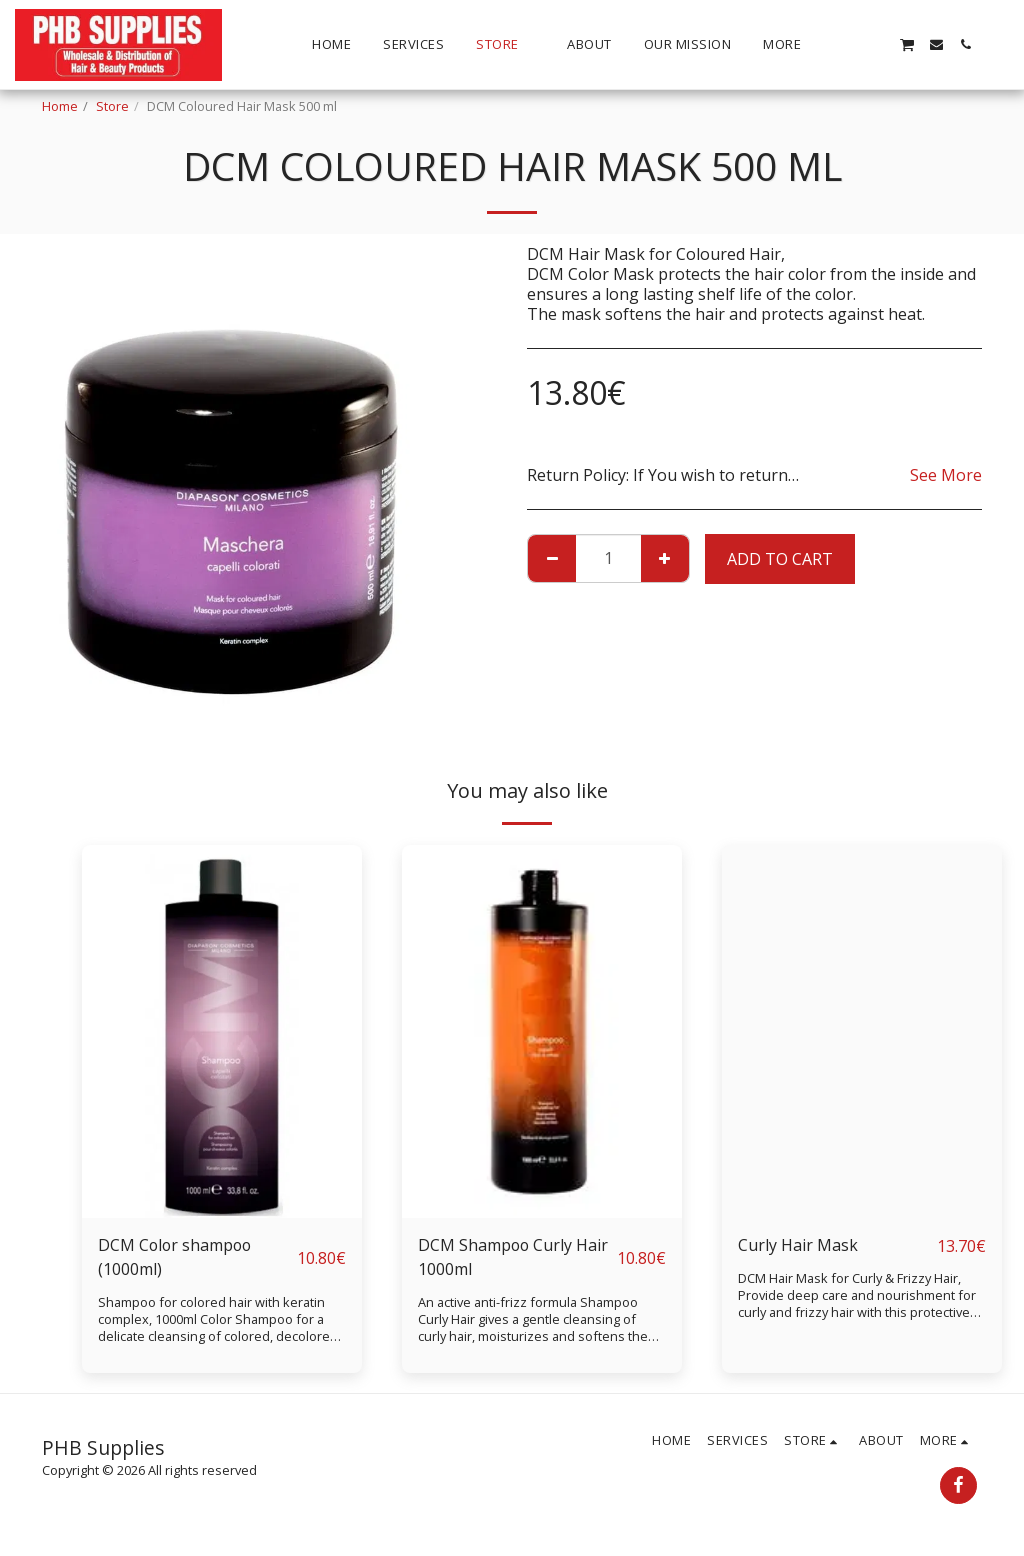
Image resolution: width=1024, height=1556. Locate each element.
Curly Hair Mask (798, 1246)
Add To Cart (780, 559)
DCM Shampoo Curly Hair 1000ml (514, 1258)
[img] (222, 1031)
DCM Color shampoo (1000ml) (176, 1258)
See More (946, 475)
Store (112, 106)
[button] (848, 44)
